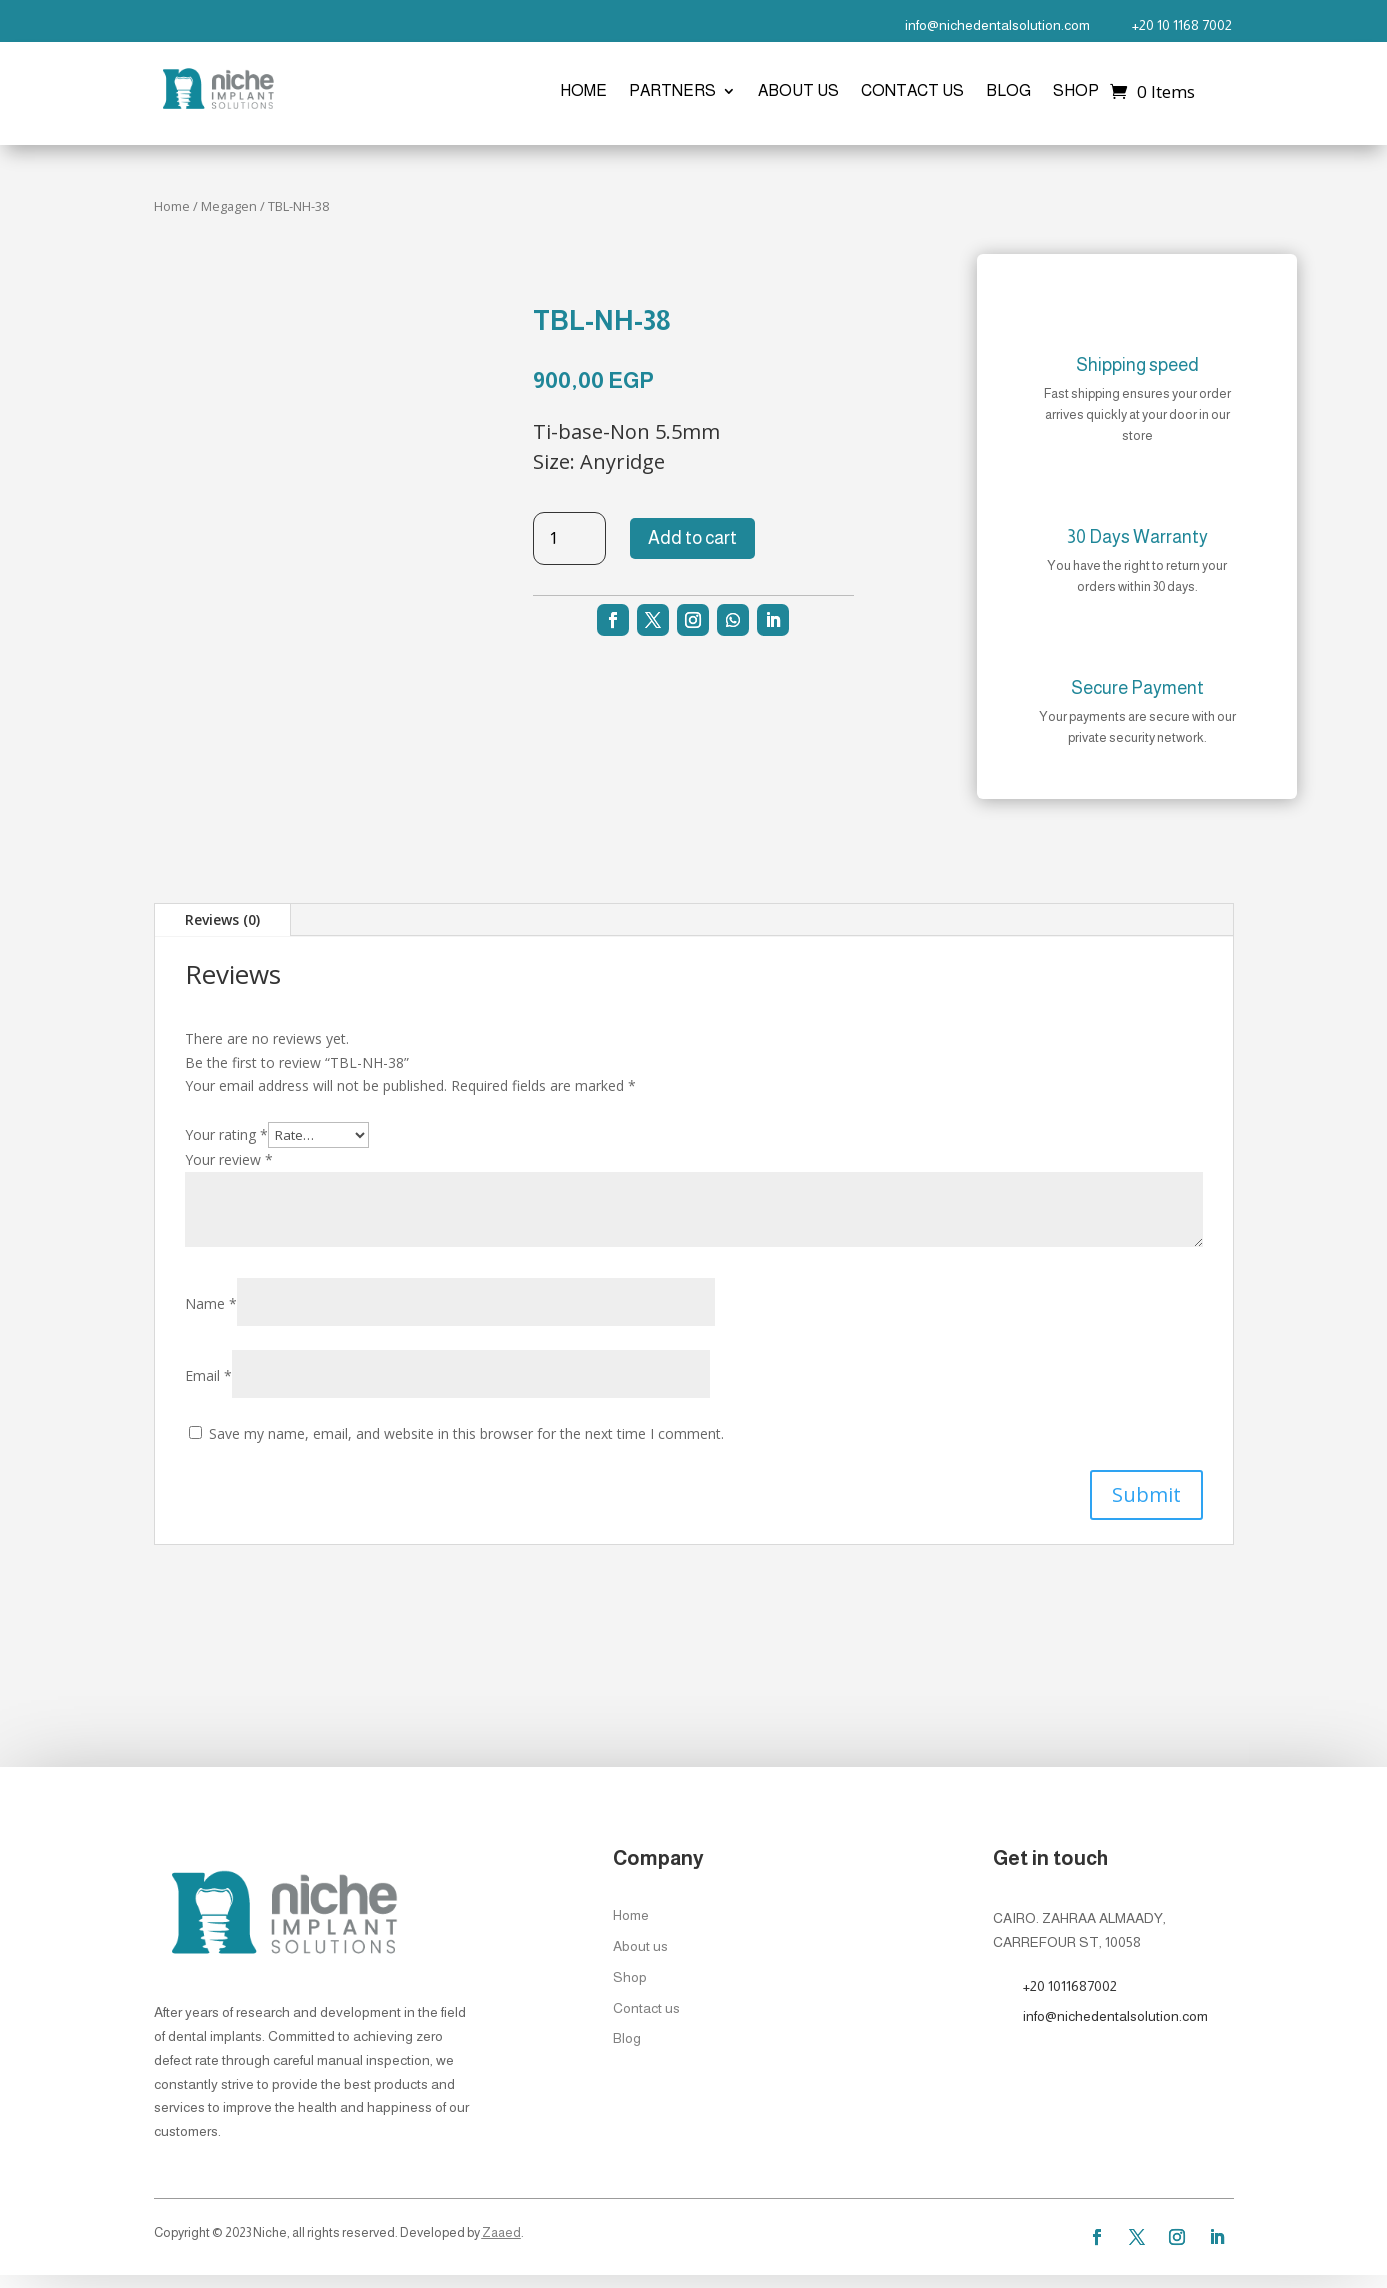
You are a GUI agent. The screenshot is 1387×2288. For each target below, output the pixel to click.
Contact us (912, 91)
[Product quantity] (569, 538)
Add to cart (692, 538)
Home (583, 91)
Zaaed (501, 2232)
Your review (229, 1159)
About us (798, 91)
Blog (1008, 91)
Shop (1076, 91)
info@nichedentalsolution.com (997, 25)
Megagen (229, 206)
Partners (672, 91)
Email (208, 1375)
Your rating (226, 1134)
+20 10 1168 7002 (1182, 25)
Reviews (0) (222, 919)
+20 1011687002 (1070, 1986)
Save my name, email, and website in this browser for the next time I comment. (466, 1433)
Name (211, 1303)
